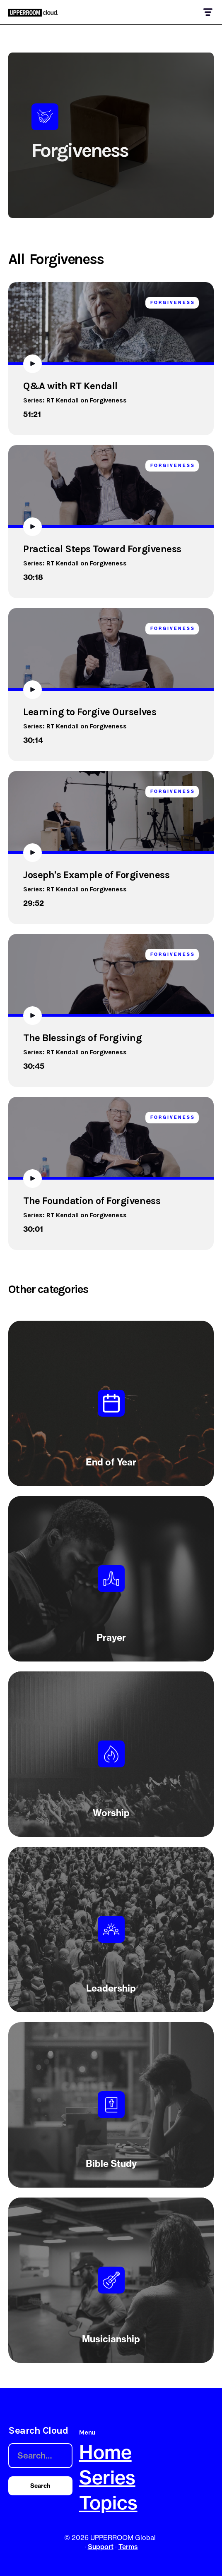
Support (100, 2546)
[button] (207, 12)
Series (107, 2477)
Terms (128, 2546)
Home (105, 2452)
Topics (108, 2502)
